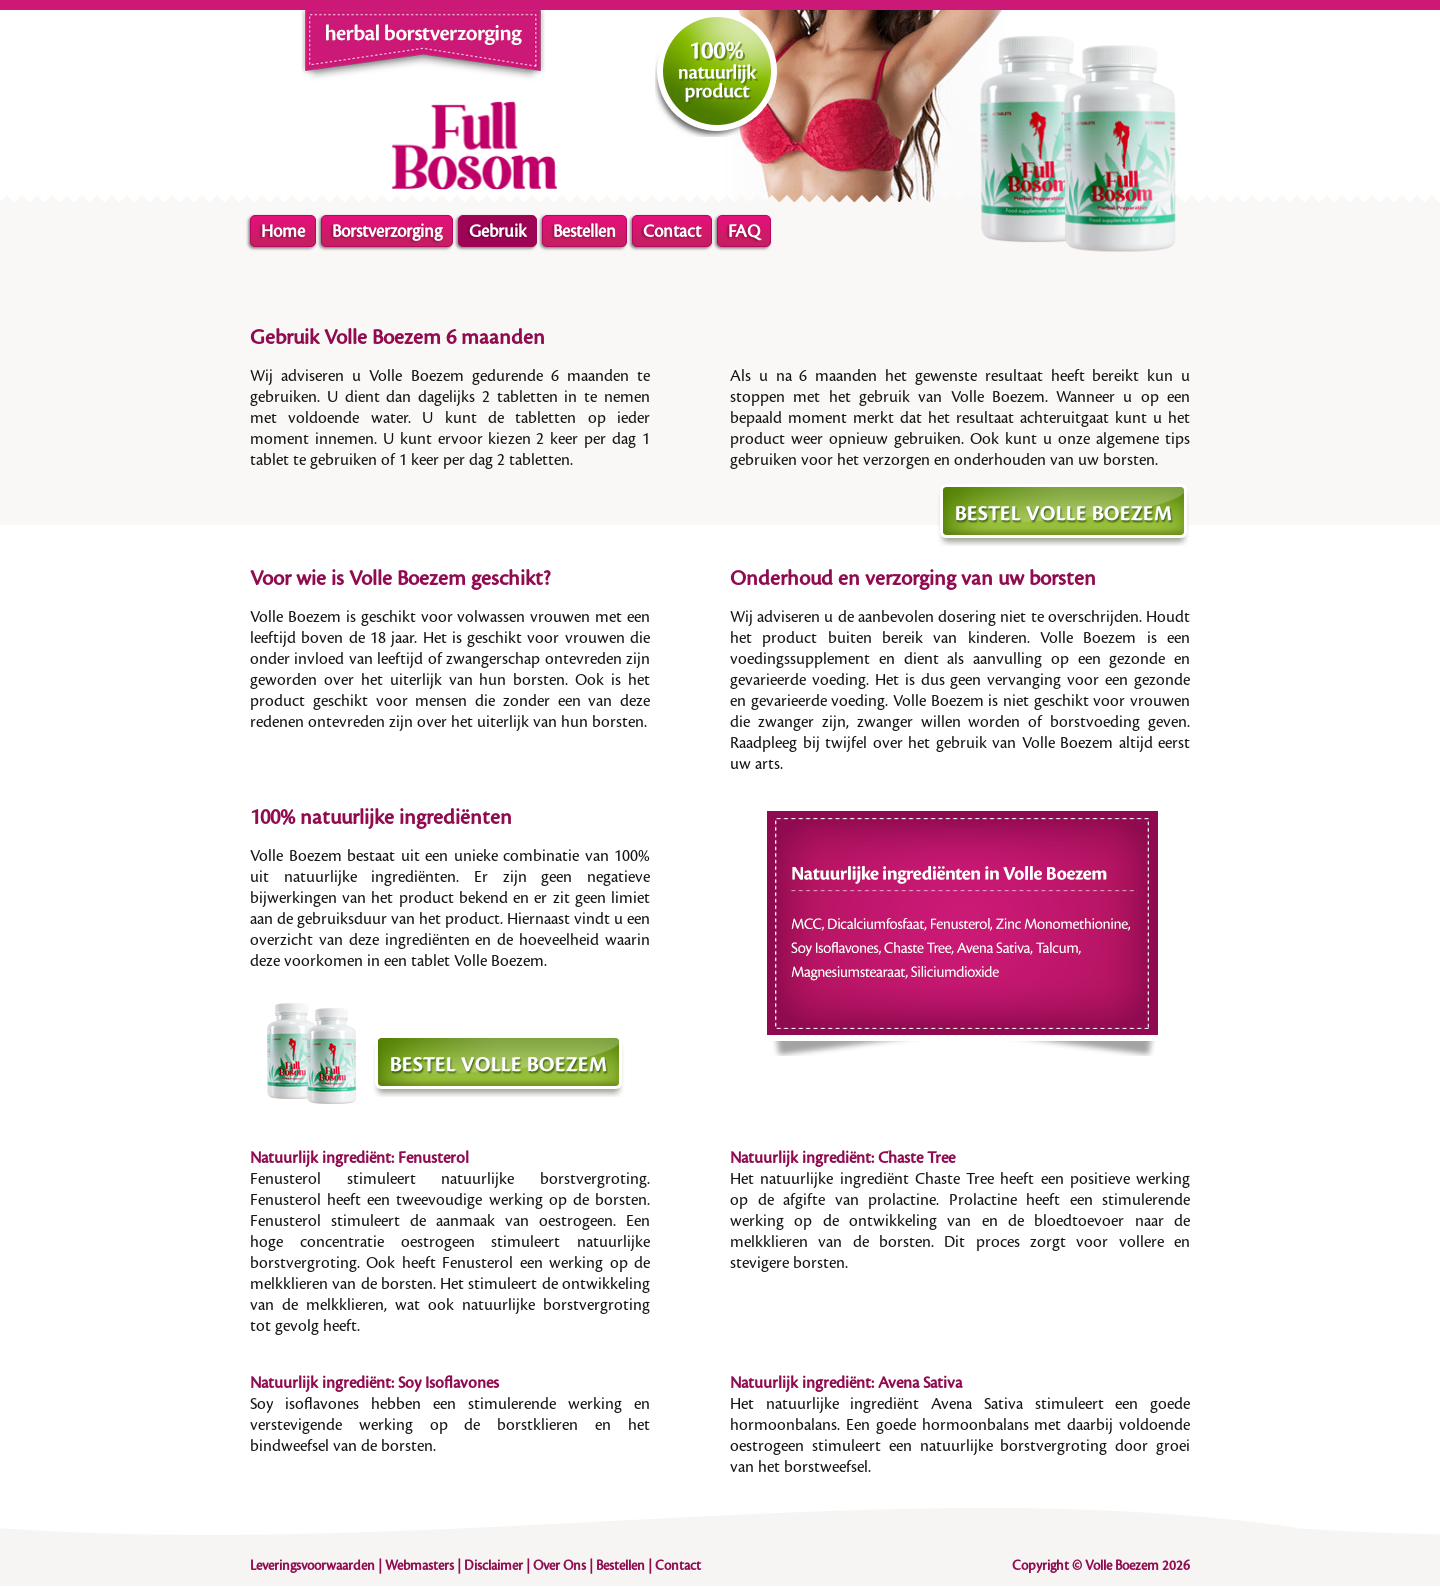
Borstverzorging (387, 231)
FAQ (744, 231)
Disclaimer (493, 1566)
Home (283, 231)
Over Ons (559, 1566)
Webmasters (419, 1566)
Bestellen (584, 231)
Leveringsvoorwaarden (312, 1566)
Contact (672, 231)
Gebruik (497, 231)
